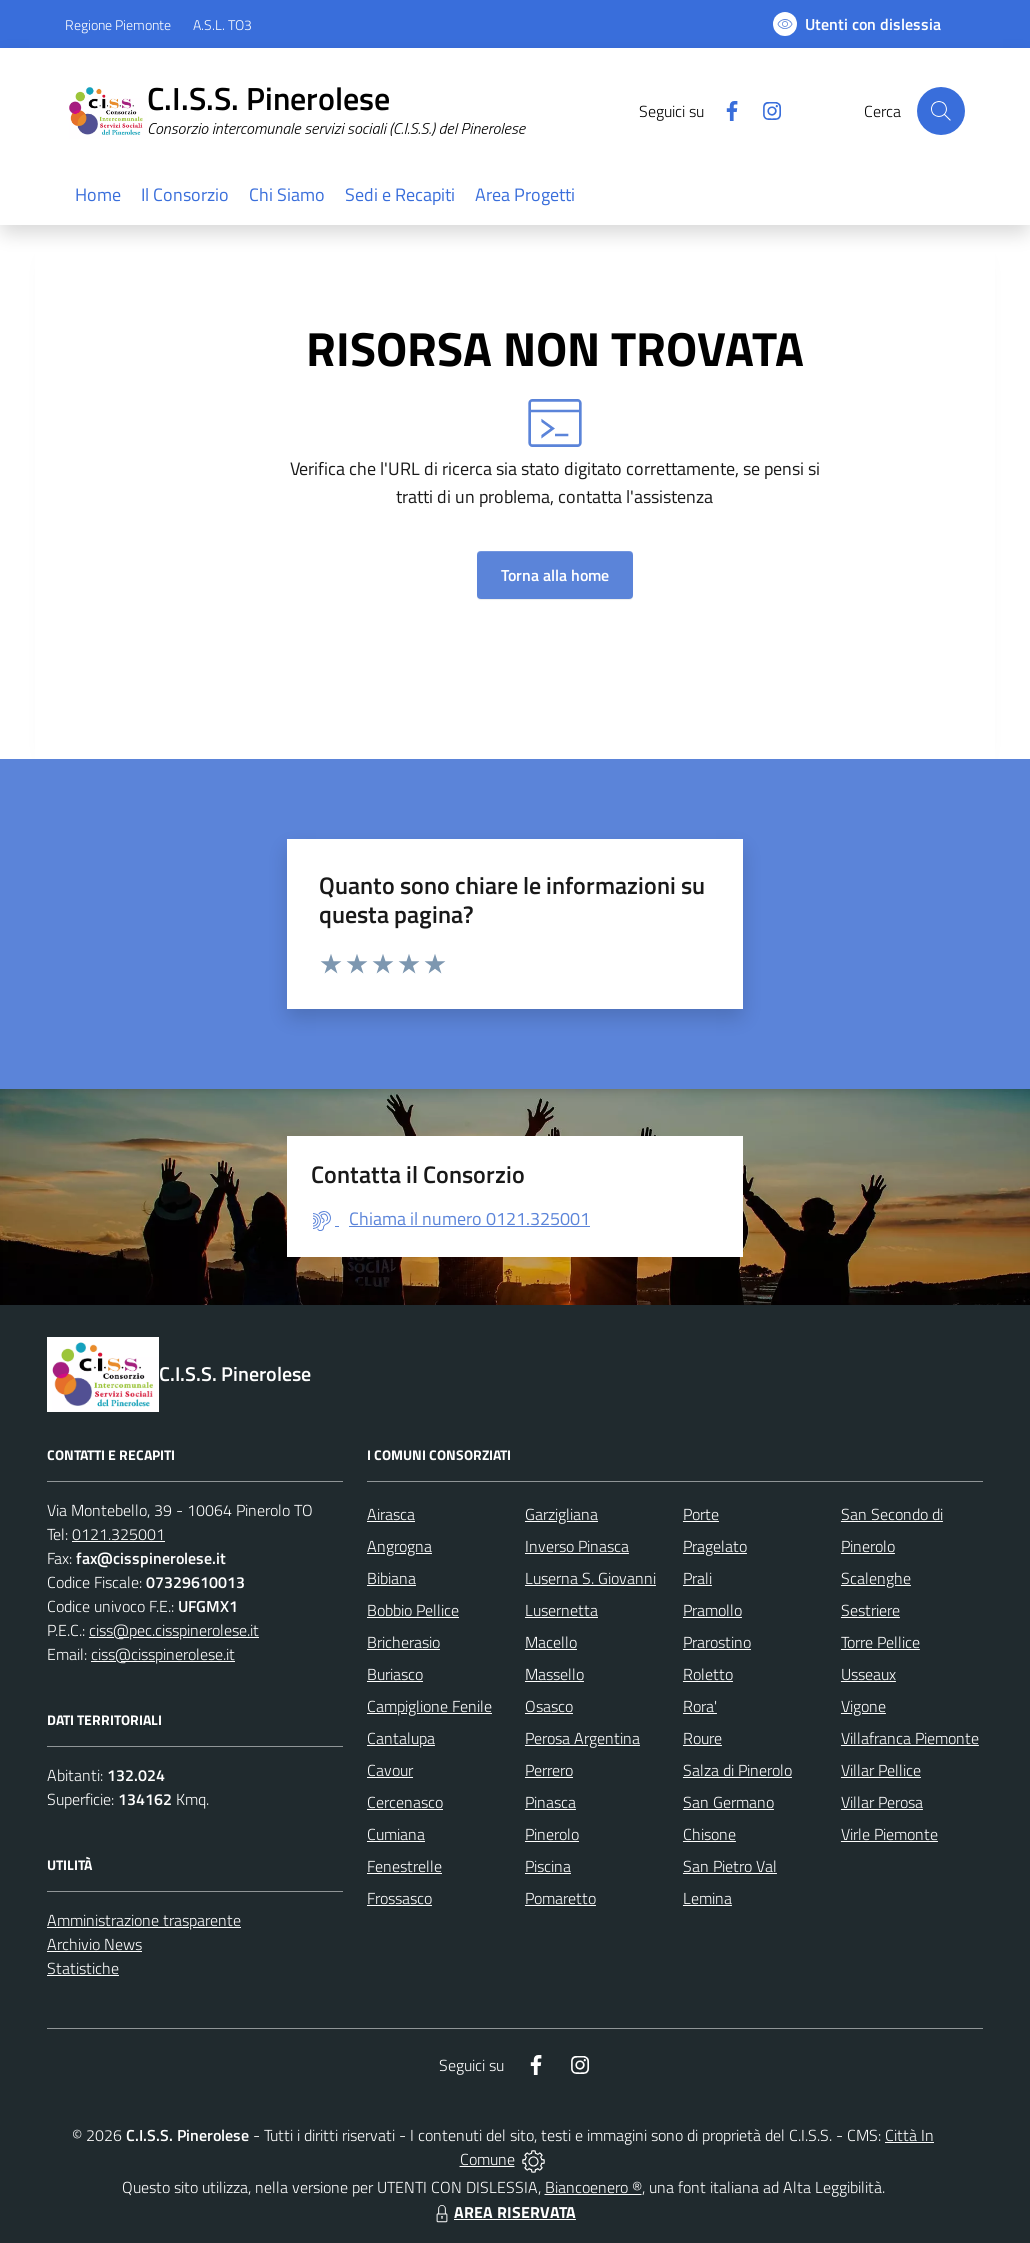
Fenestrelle (404, 1866)
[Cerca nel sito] (941, 111)
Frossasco (399, 1898)
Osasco (549, 1706)
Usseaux (868, 1674)
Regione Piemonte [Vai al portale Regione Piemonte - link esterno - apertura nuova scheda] (118, 24)
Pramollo (712, 1610)
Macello (551, 1642)
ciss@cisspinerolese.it (163, 1654)
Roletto (708, 1674)
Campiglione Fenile (429, 1706)
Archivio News (94, 1944)
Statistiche (83, 1968)
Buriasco (395, 1674)
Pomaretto (560, 1898)
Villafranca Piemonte (910, 1738)
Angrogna (399, 1546)
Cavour (390, 1770)
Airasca (391, 1514)
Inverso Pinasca (577, 1546)
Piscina (548, 1866)
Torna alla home (555, 575)
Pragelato (715, 1546)
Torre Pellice (880, 1642)
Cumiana (396, 1834)
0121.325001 (118, 1534)
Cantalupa (401, 1738)
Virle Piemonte (889, 1834)
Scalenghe (876, 1578)
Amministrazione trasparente (144, 1920)
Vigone (863, 1706)
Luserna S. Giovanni (590, 1578)
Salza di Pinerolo (737, 1770)
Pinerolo (552, 1834)
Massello (554, 1674)
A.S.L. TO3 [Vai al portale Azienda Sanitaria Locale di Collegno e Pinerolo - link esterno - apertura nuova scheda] (222, 24)
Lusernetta (561, 1610)
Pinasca (550, 1802)
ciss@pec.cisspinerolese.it (174, 1630)
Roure (702, 1738)
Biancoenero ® (593, 2187)
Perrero (549, 1770)
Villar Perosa (882, 1802)
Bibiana (391, 1578)
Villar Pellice (881, 1770)
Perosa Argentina (582, 1738)
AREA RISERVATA (503, 2212)
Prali (697, 1578)
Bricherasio (403, 1642)
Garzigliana (561, 1514)
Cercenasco (405, 1802)
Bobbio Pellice (413, 1610)
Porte (701, 1514)
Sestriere (870, 1610)
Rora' (700, 1706)
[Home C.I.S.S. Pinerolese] (307, 111)
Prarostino (717, 1642)
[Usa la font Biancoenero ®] (857, 24)
